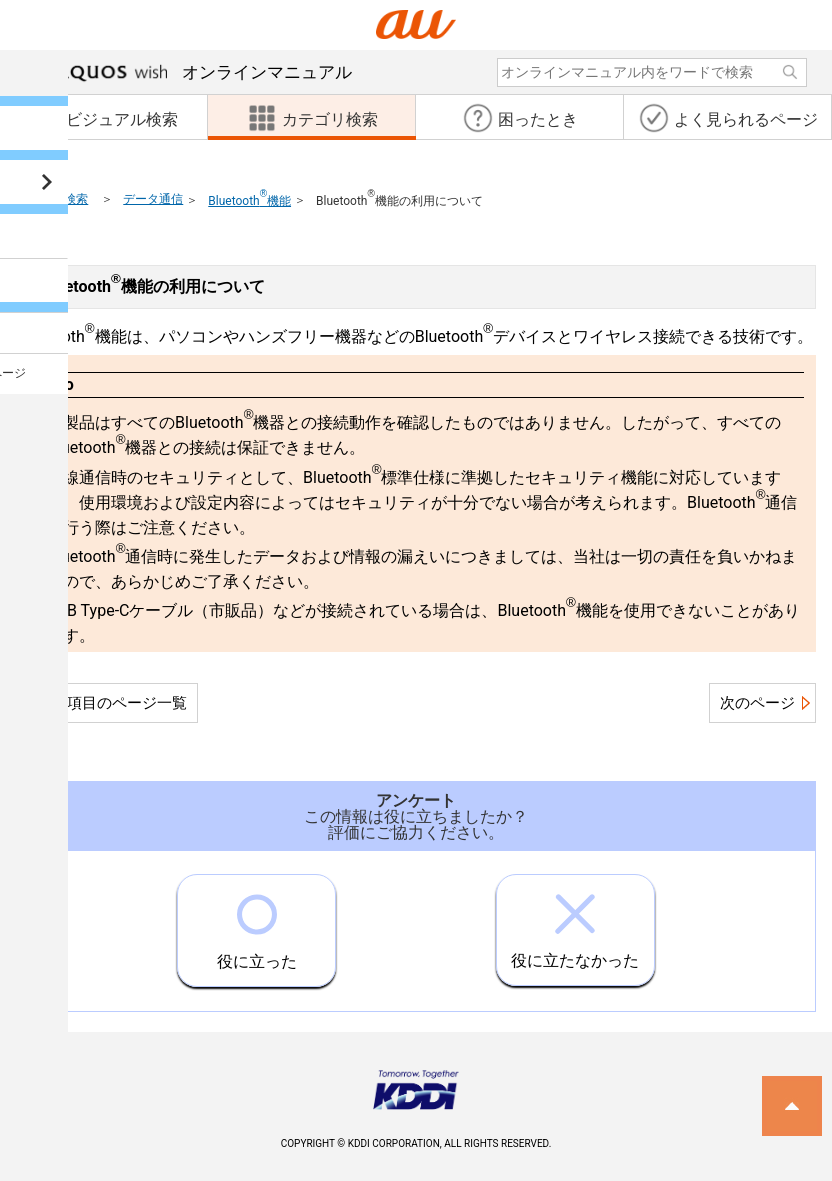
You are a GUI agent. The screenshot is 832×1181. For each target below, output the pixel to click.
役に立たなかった (575, 922)
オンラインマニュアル (204, 72)
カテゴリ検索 (52, 199)
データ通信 (153, 199)
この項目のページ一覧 (112, 703)
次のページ (757, 703)
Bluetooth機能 (249, 201)
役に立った (257, 923)
